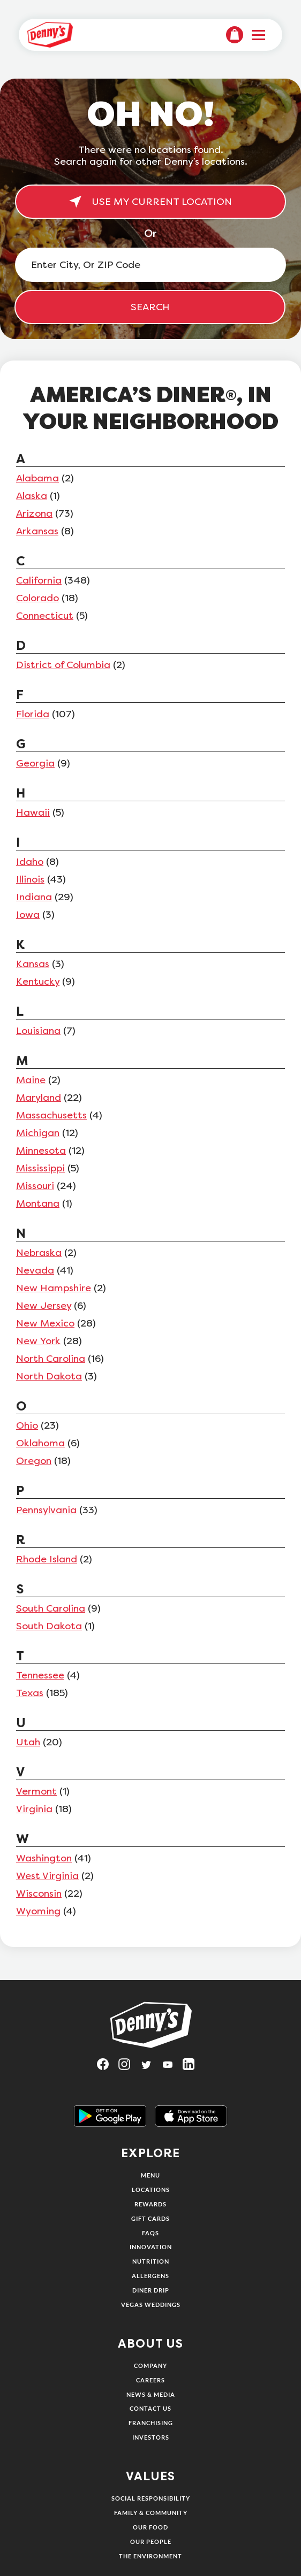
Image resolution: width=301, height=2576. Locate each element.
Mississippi (40, 1168)
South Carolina (50, 1608)
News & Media (150, 2394)
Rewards (150, 2204)
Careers (150, 2379)
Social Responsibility (150, 2498)
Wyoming (38, 1911)
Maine (31, 1080)
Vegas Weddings (150, 2304)
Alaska (31, 496)
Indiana (34, 897)
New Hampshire (53, 1288)
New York (38, 1341)
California (39, 580)
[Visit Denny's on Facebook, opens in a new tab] (107, 2068)
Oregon (33, 1461)
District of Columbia (63, 665)
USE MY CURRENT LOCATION (150, 202)
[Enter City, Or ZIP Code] (150, 265)
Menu (150, 2175)
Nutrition (150, 2261)
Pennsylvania (46, 1510)
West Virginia (47, 1876)
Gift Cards (150, 2218)
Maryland (38, 1097)
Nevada (35, 1270)
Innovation (151, 2246)
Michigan (37, 1133)
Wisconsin (39, 1893)
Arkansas (37, 531)
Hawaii (33, 812)
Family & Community (150, 2512)
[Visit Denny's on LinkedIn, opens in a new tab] (193, 2068)
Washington (44, 1858)
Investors (150, 2437)
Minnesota (41, 1150)
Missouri (35, 1186)
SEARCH (150, 307)
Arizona (34, 513)
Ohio (27, 1425)
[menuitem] (234, 34)
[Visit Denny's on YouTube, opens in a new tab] (172, 2068)
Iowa (28, 915)
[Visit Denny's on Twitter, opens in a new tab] (150, 2068)
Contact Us (150, 2408)
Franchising (151, 2422)
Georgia (35, 763)
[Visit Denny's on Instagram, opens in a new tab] (129, 2068)
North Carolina (50, 1358)
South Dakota (49, 1626)
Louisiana (38, 1031)
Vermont (36, 1791)
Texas (29, 1693)
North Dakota (49, 1376)
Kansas (32, 964)
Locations (151, 2189)
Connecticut (44, 616)
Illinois (30, 879)
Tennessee (40, 1675)
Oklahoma (40, 1443)
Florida (32, 714)
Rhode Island (46, 1559)
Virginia (34, 1809)
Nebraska (39, 1253)
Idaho (29, 862)
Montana (37, 1203)
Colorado (37, 598)
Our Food (150, 2527)
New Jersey (43, 1306)
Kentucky (37, 981)
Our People (150, 2541)
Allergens (150, 2275)
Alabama (37, 478)
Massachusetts (51, 1115)
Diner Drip (150, 2290)
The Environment (150, 2555)
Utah (28, 1742)
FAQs (150, 2232)
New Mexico (45, 1323)
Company (150, 2365)
